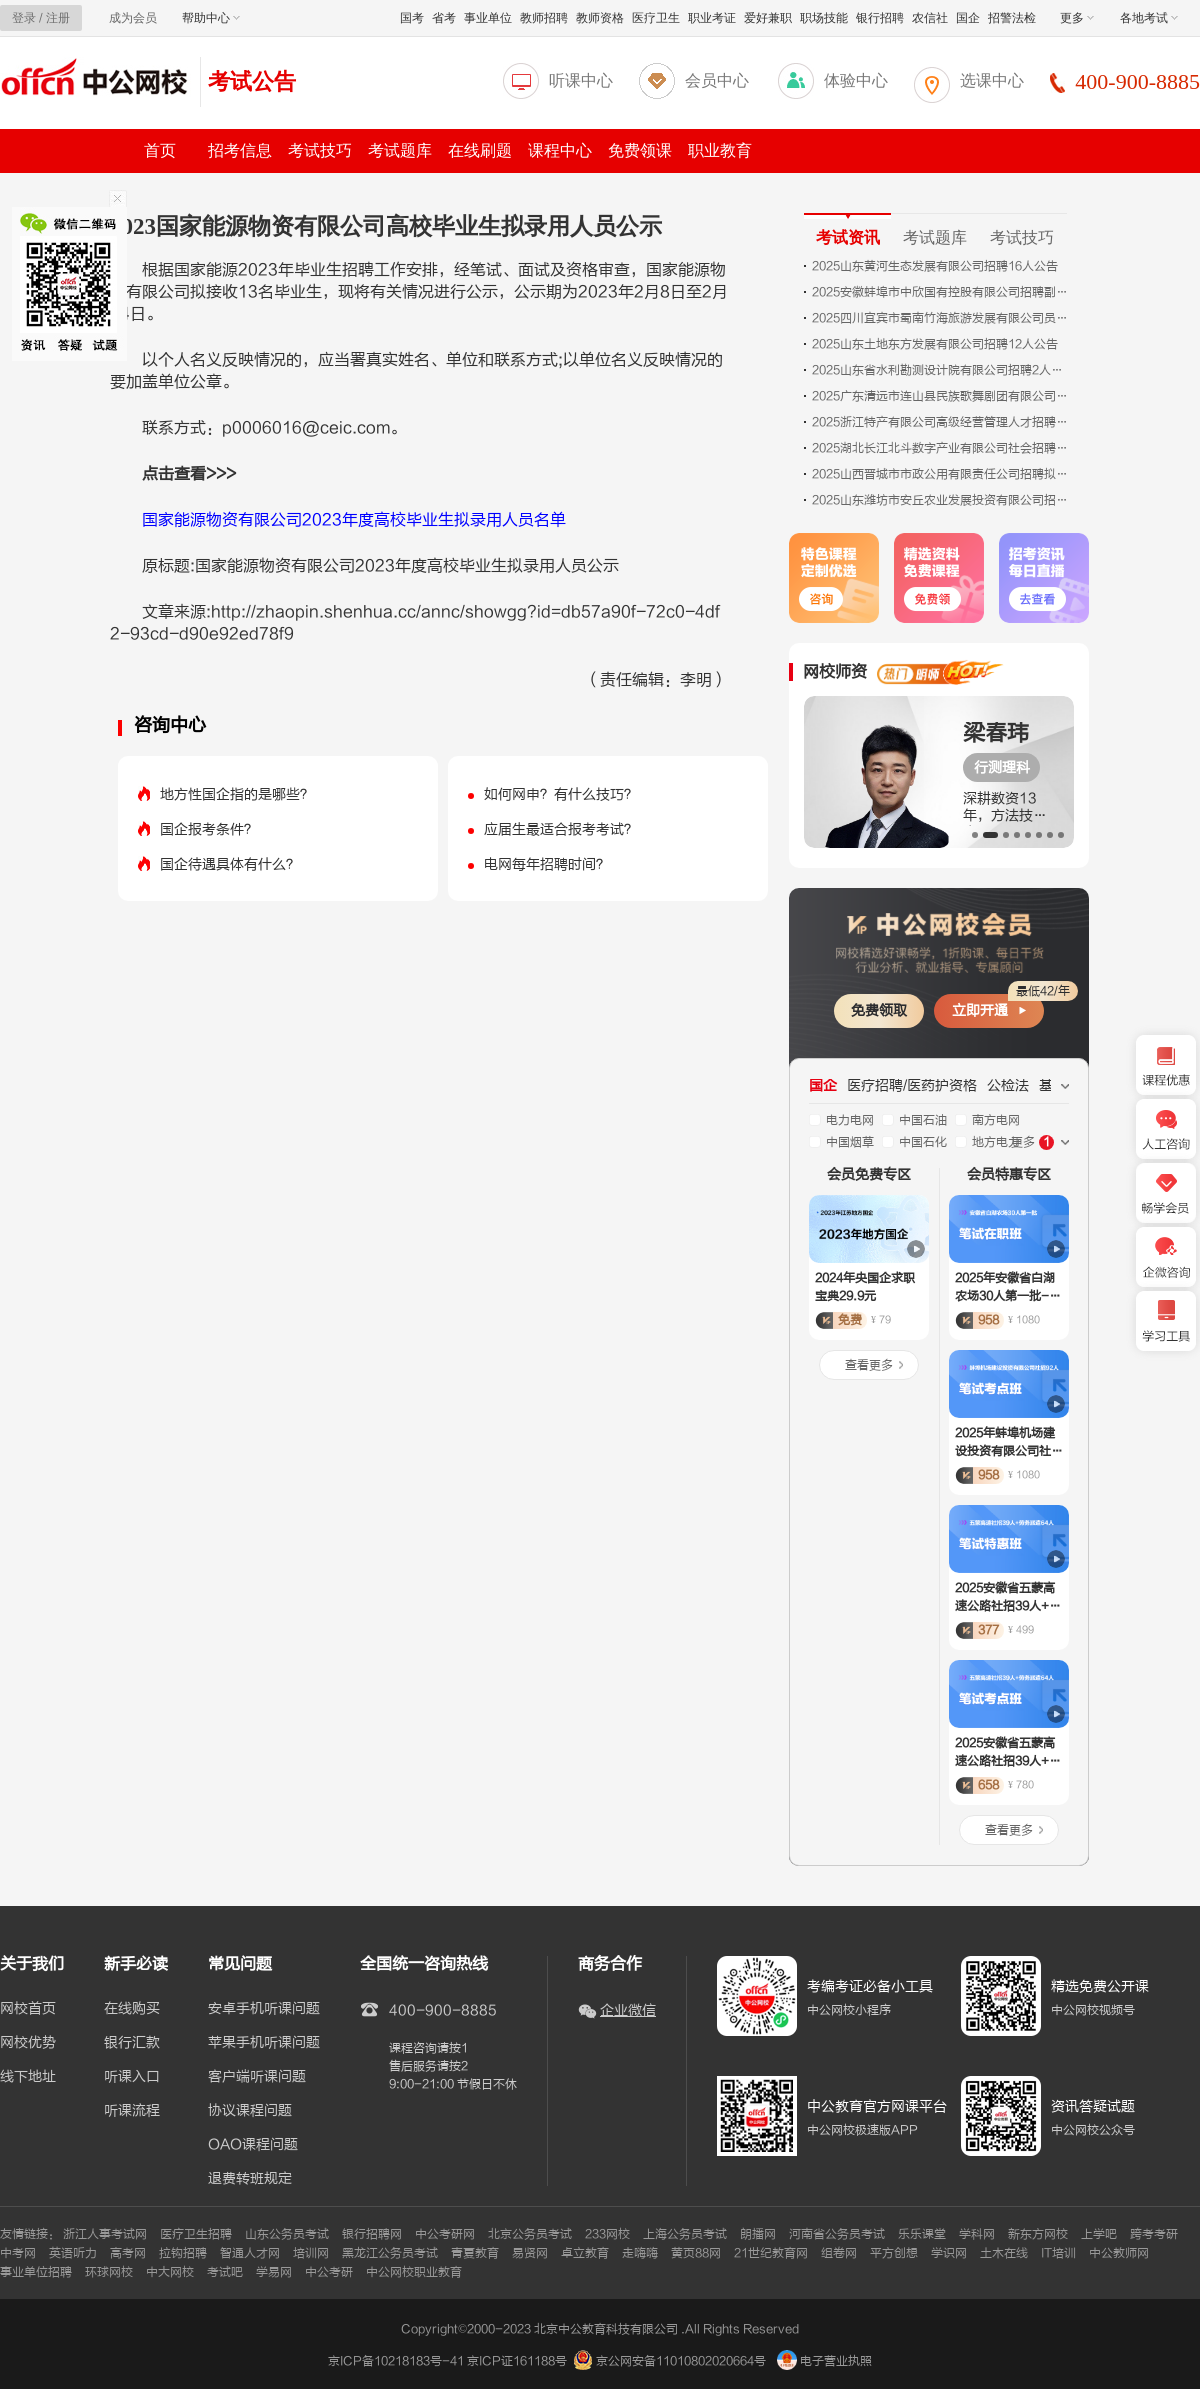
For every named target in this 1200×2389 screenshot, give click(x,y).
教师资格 (600, 18)
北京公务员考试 (530, 2234)
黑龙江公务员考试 (390, 2253)
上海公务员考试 (685, 2234)
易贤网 (530, 2253)
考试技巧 (320, 150)
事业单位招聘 (36, 2272)
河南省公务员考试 (837, 2234)
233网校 (607, 2234)
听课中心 (581, 80)
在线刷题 (480, 150)
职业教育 (720, 150)
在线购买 (132, 2009)
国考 (412, 18)
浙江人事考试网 (105, 2234)
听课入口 (132, 2077)
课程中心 (560, 150)
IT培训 (1058, 2253)
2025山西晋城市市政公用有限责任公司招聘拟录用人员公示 (942, 474)
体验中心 (856, 80)
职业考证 (712, 18)
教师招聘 (544, 18)
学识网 (949, 2253)
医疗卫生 (656, 18)
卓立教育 (585, 2253)
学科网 (977, 2234)
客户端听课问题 (257, 2077)
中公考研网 (445, 2234)
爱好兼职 (768, 18)
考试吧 (225, 2272)
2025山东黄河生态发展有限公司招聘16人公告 (935, 266)
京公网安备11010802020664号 (681, 2361)
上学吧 (1099, 2234)
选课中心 (992, 80)
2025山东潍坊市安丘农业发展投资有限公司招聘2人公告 (942, 500)
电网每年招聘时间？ (547, 864)
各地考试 (1149, 18)
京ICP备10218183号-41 (396, 2361)
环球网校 (109, 2272)
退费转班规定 (250, 2179)
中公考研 (329, 2272)
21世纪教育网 (771, 2253)
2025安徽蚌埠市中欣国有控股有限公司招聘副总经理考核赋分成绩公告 (942, 292)
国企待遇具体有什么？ (230, 864)
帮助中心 (211, 18)
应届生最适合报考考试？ (561, 829)
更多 (1077, 18)
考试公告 (252, 81)
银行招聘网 (372, 2234)
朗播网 (758, 2234)
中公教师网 (1119, 2253)
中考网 (18, 2253)
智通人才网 (250, 2253)
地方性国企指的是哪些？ (237, 794)
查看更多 (869, 1365)
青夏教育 (475, 2253)
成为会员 (133, 18)
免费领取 (879, 1010)
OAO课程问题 (253, 2145)
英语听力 (73, 2253)
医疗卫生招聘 (196, 2234)
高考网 (128, 2253)
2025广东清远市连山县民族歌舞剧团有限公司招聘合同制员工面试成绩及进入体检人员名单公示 (942, 396)
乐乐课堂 (922, 2234)
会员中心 (717, 80)
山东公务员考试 (287, 2234)
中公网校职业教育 (414, 2272)
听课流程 (132, 2111)
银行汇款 (132, 2043)
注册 (58, 18)
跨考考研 (1154, 2234)
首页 (160, 150)
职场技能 (824, 18)
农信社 (930, 18)
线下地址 (28, 2077)
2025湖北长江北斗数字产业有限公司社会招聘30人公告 (942, 448)
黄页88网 (696, 2253)
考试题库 (400, 150)
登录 (24, 18)
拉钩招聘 (183, 2253)
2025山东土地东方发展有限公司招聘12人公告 (935, 344)
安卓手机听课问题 (264, 2009)
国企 (968, 18)
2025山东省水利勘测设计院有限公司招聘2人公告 (942, 370)
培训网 (311, 2253)
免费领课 (640, 150)
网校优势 (28, 2043)
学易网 (274, 2272)
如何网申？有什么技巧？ (561, 794)
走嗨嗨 (640, 2253)
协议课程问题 (250, 2111)
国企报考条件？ (209, 829)
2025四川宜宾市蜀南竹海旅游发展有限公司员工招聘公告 (942, 318)
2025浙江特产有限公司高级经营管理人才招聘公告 (942, 422)
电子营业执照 (824, 2361)
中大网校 (170, 2272)
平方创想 (894, 2253)
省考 (444, 18)
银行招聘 (880, 18)
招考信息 (240, 150)
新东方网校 (1038, 2234)
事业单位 (488, 18)
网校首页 (28, 2009)
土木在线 (1004, 2253)
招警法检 (1012, 18)
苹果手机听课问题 (264, 2043)
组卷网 (839, 2253)
